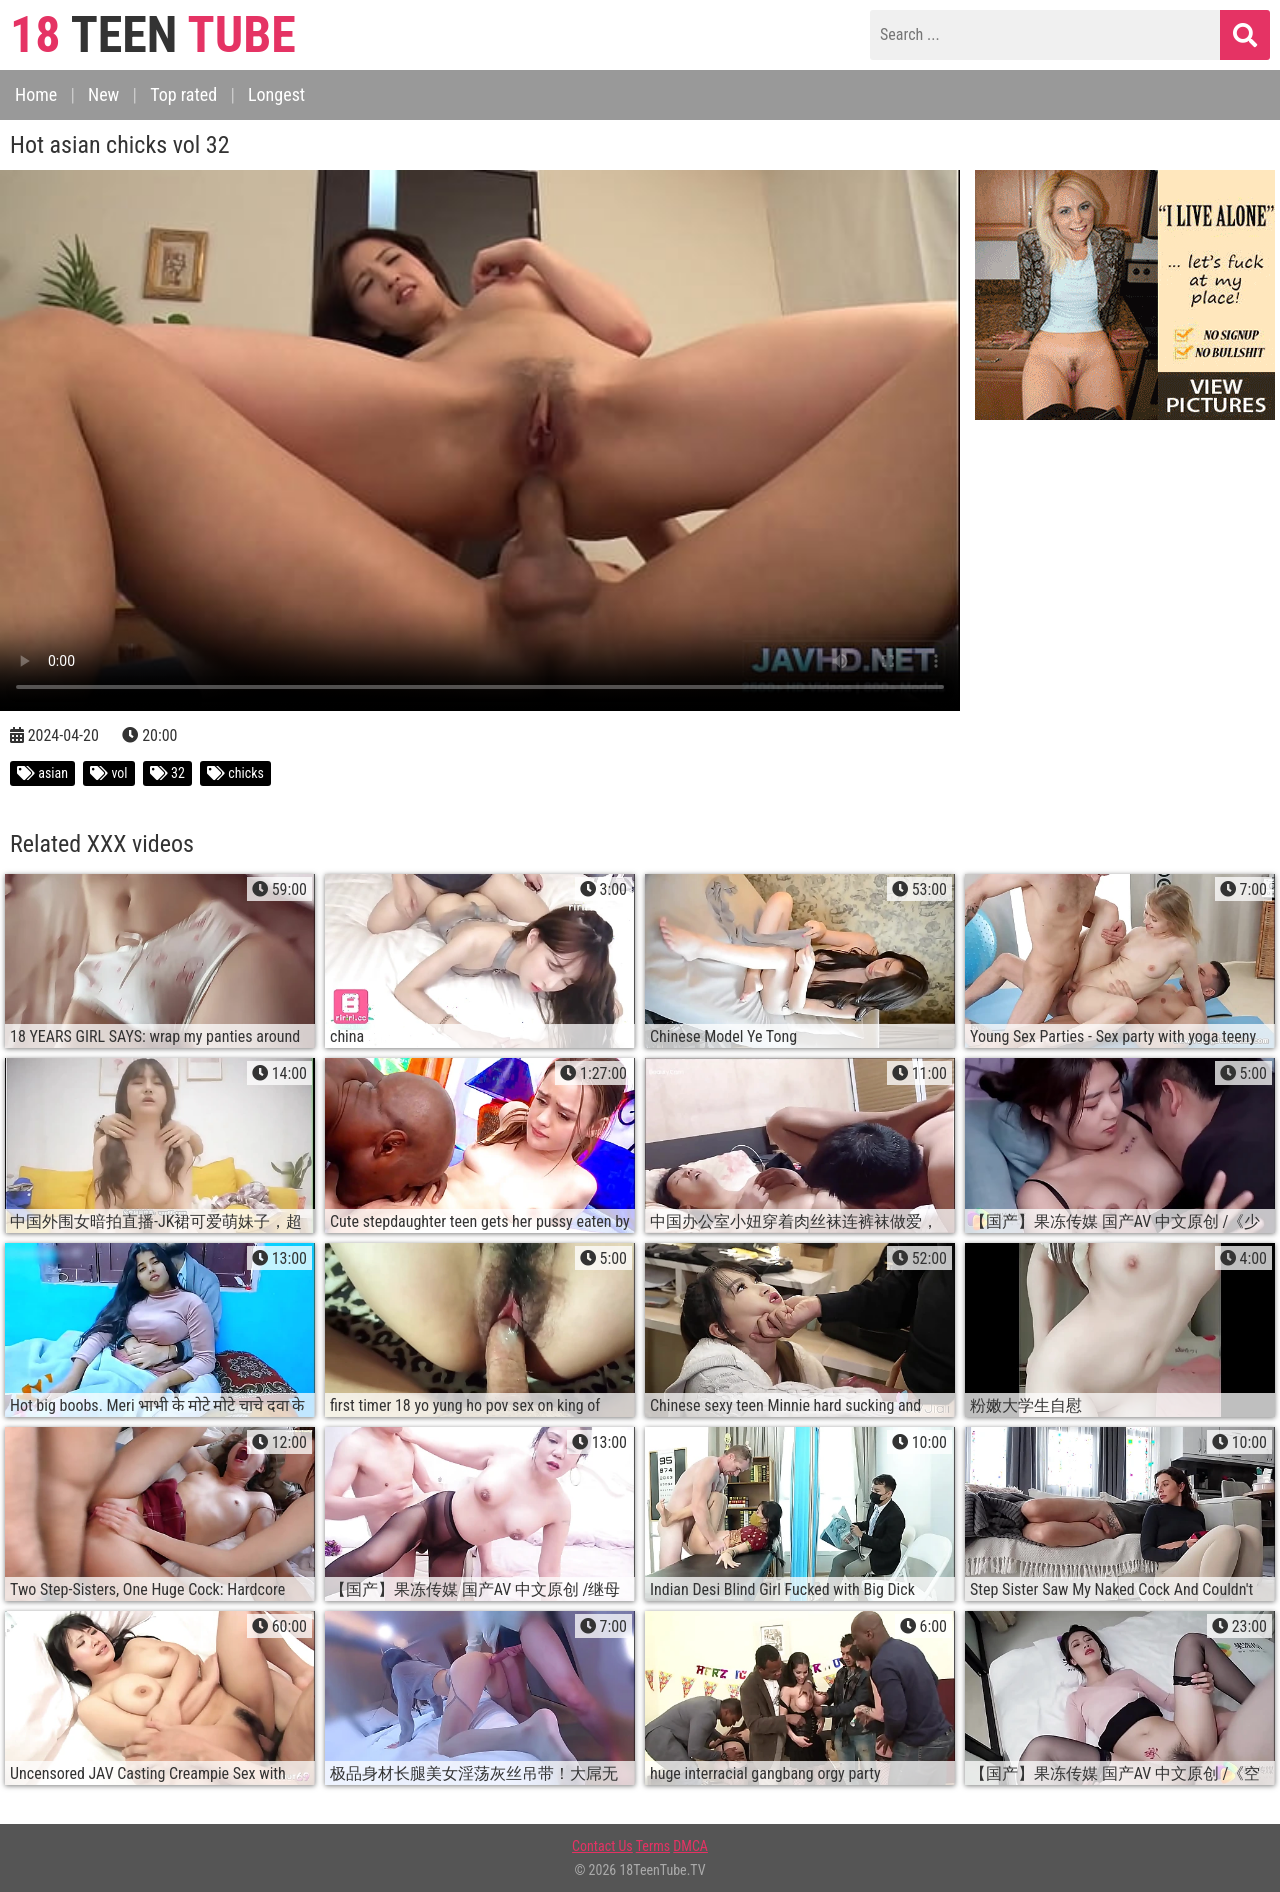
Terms (653, 1846)
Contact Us (602, 1846)
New (103, 94)
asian (42, 773)
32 (167, 773)
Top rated (183, 94)
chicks (235, 773)
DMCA (690, 1846)
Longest (276, 94)
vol (108, 773)
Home (36, 94)
